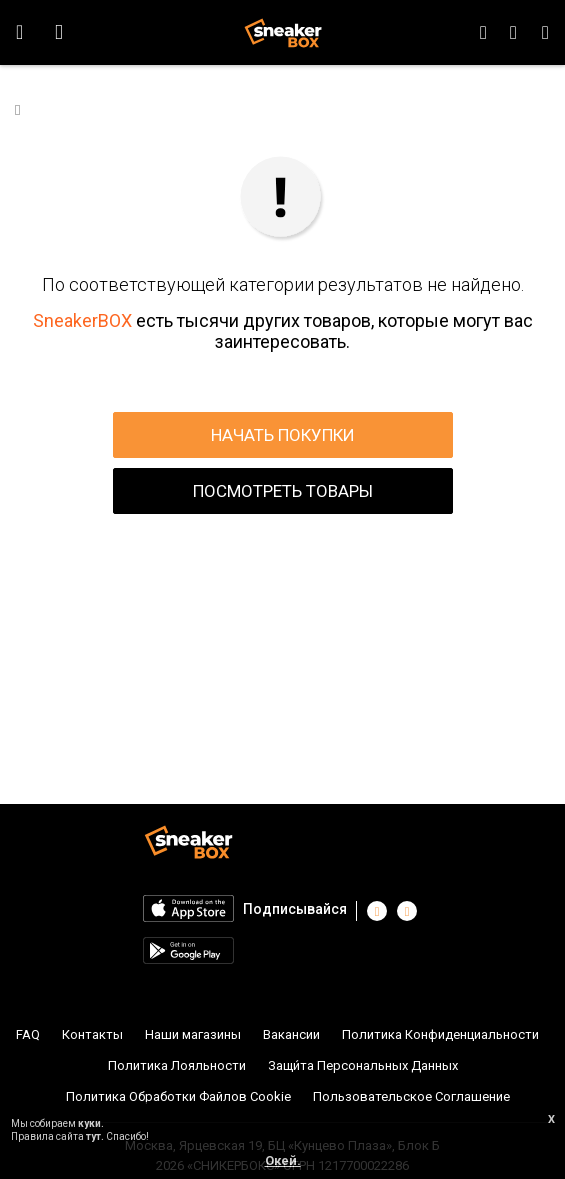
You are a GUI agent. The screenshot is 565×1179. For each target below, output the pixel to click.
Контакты (92, 1034)
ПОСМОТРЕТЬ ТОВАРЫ (283, 491)
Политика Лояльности (177, 1065)
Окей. (283, 1160)
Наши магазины (193, 1034)
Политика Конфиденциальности (440, 1034)
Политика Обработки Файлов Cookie (178, 1096)
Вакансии (291, 1034)
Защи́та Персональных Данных (363, 1065)
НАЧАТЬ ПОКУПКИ (283, 435)
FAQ (28, 1034)
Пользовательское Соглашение (411, 1096)
